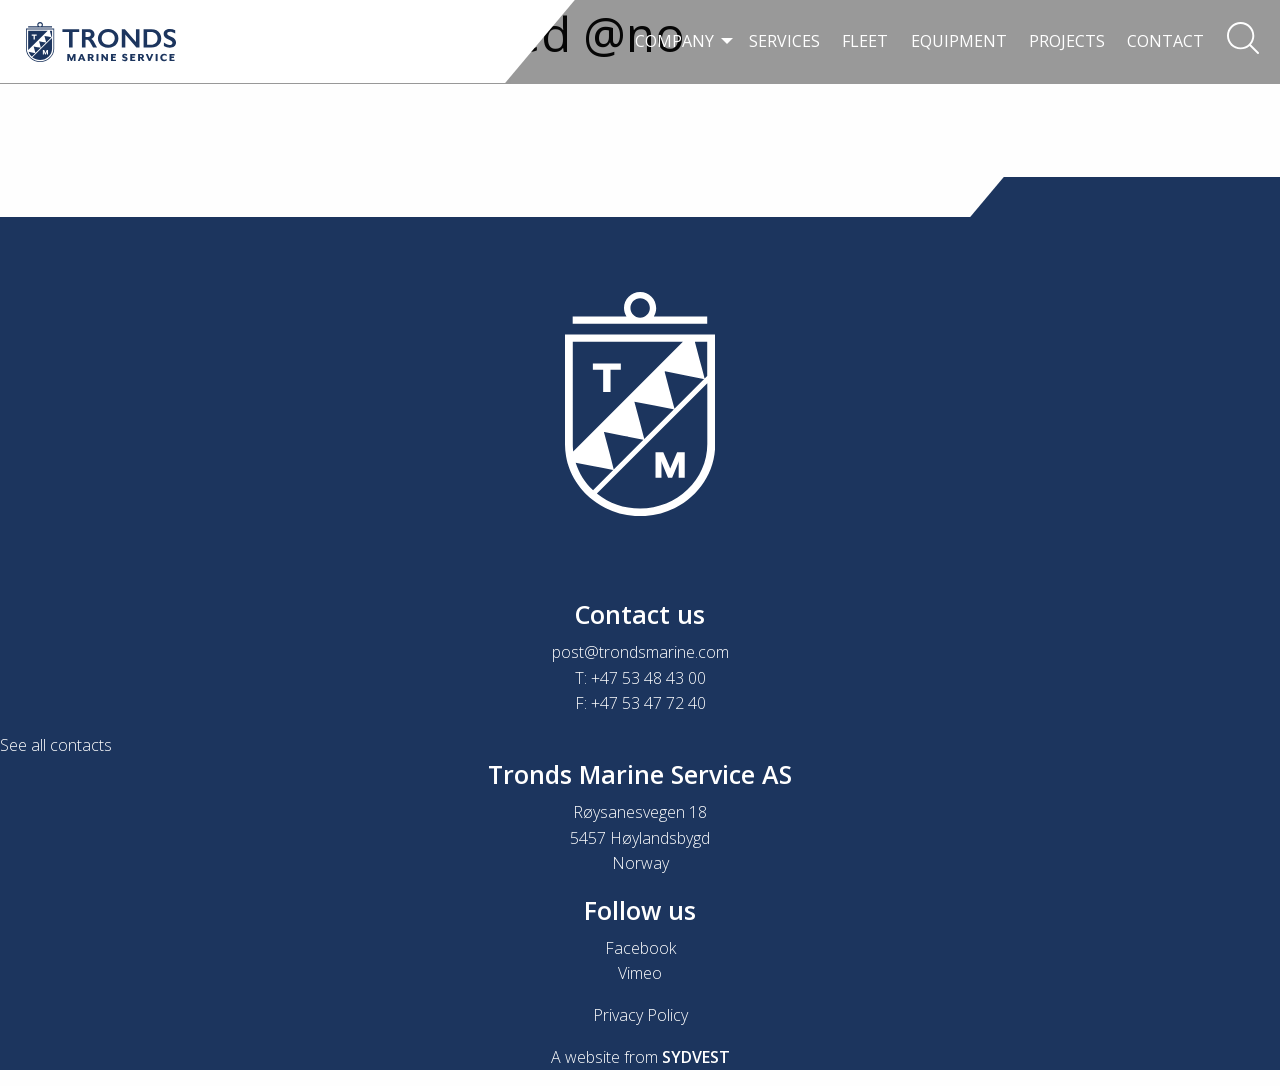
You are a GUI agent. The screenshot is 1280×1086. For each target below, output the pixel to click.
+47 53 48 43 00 (648, 678)
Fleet (865, 41)
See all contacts (56, 745)
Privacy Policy (640, 1015)
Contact (1165, 41)
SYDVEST (696, 1057)
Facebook (640, 948)
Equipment (959, 41)
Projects (1067, 41)
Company (674, 41)
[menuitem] (681, 42)
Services (784, 41)
